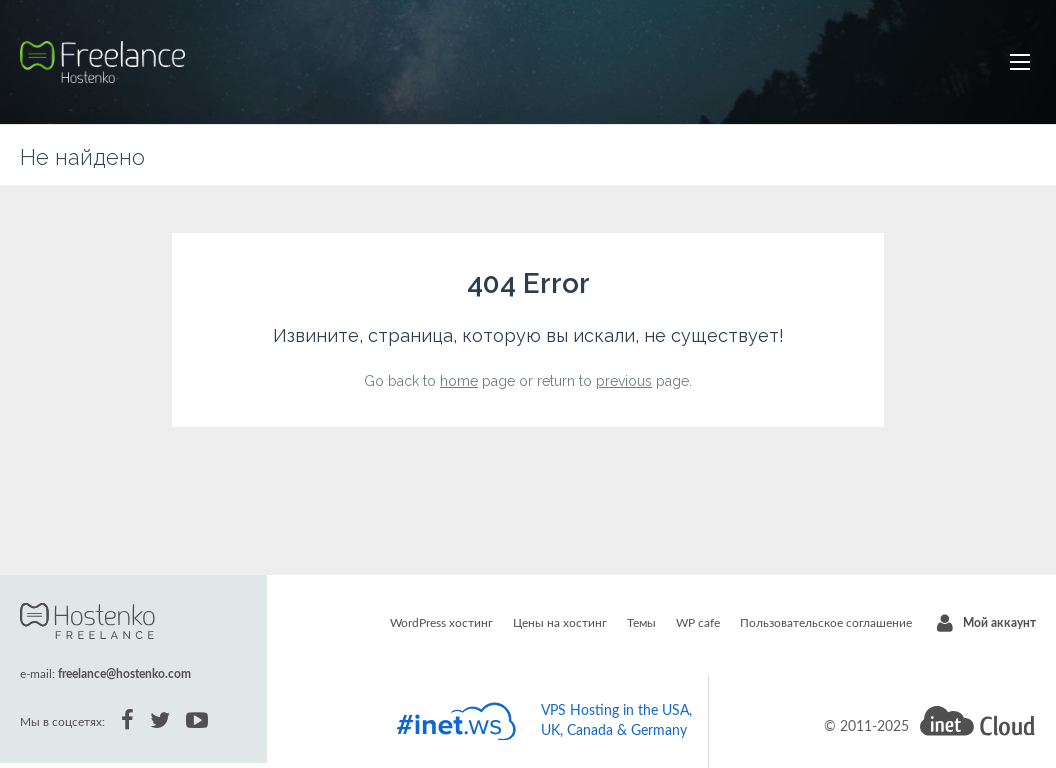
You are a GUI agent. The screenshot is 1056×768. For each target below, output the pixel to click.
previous (624, 381)
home (459, 381)
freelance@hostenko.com (124, 674)
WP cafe (698, 623)
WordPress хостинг (441, 623)
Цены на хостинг (560, 623)
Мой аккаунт (999, 623)
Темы (641, 623)
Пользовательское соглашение (826, 623)
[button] (1020, 62)
